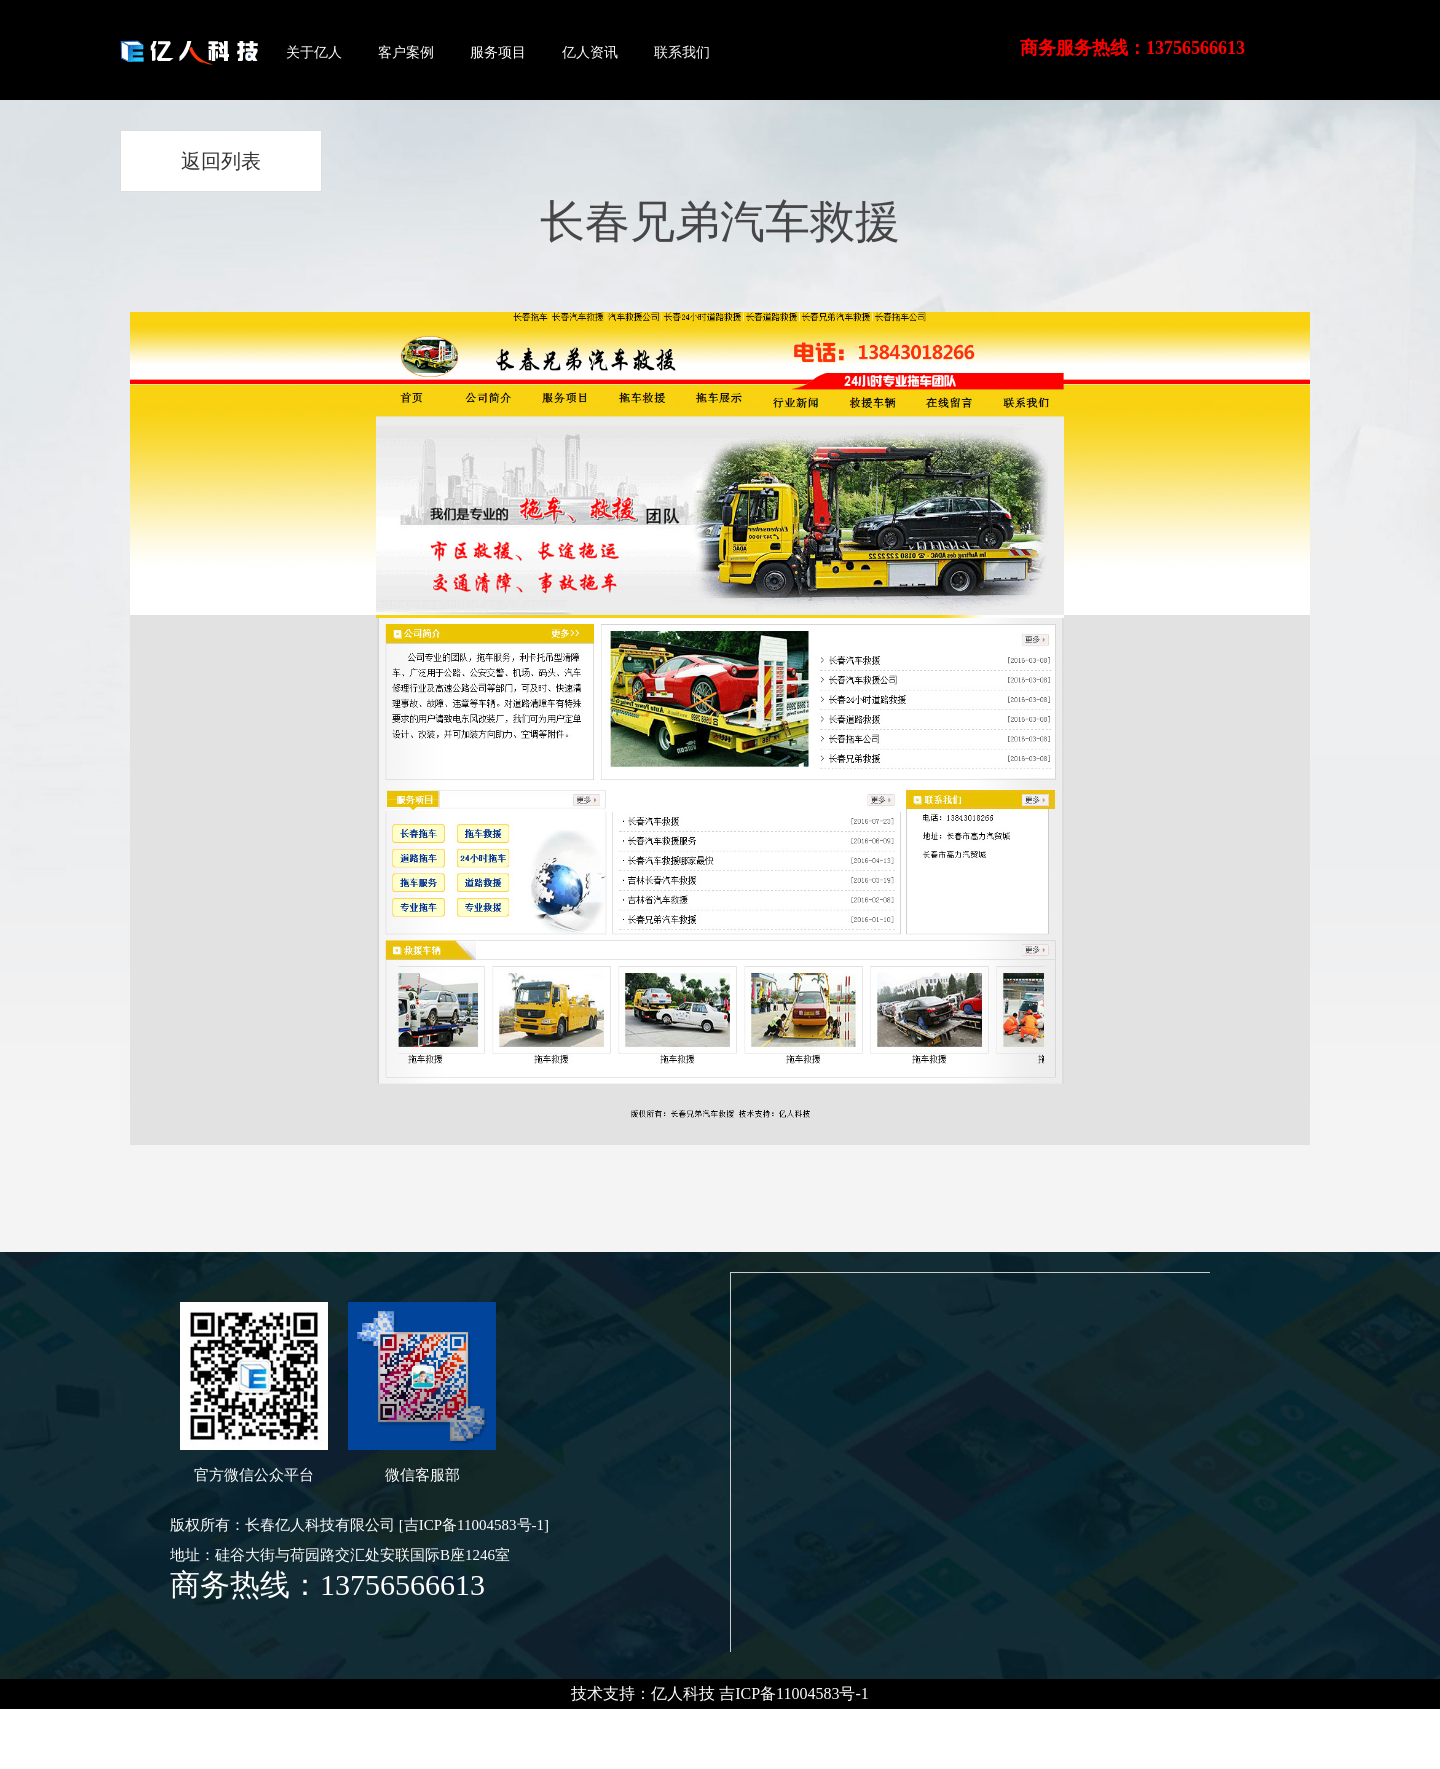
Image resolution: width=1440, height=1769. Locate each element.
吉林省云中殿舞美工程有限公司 (1244, 1723)
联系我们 (682, 52)
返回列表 (221, 161)
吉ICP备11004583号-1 (794, 1693)
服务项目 (498, 52)
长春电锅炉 (990, 1723)
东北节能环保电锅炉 (743, 1723)
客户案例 (406, 52)
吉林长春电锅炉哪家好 (580, 1723)
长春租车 (216, 1723)
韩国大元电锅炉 (883, 1723)
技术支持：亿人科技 (643, 1693)
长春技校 (37, 1723)
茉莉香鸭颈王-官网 (317, 1723)
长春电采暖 (1081, 1723)
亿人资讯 (590, 52)
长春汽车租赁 (133, 1723)
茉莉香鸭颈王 (448, 1723)
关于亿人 (314, 52)
